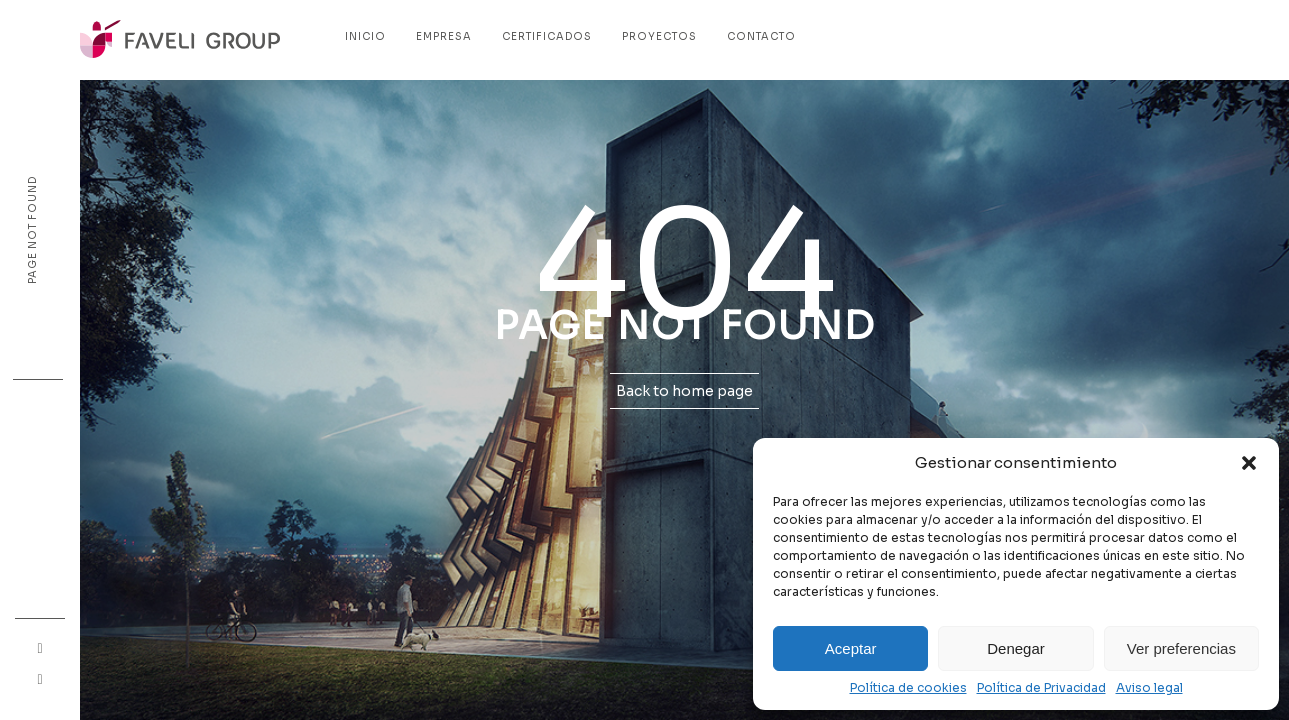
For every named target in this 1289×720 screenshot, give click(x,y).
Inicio (365, 36)
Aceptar (851, 648)
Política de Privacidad (1041, 688)
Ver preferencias (1181, 648)
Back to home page (684, 391)
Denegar (1016, 648)
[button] (1249, 463)
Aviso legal (1149, 688)
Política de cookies (908, 688)
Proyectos (659, 36)
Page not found (32, 230)
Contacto (761, 36)
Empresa (444, 36)
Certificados (547, 36)
